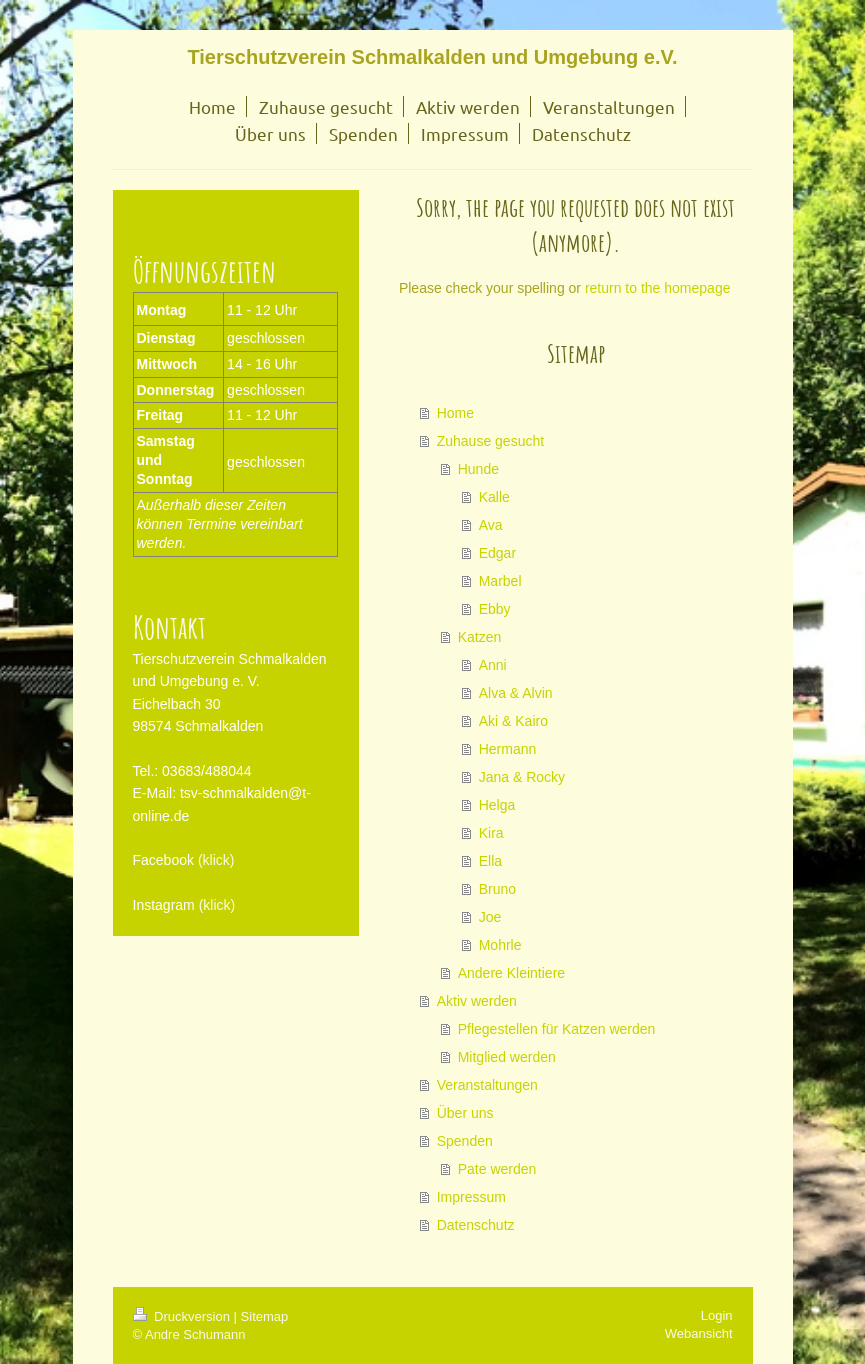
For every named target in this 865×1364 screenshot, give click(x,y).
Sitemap (265, 1316)
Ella (490, 861)
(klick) (216, 860)
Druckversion (183, 1316)
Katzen (480, 637)
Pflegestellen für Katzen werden (557, 1029)
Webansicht (699, 1333)
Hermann (508, 749)
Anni (493, 665)
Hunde (478, 469)
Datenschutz (476, 1225)
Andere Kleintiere (511, 973)
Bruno (497, 889)
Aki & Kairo (513, 721)
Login (717, 1315)
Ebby (495, 609)
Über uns (465, 1113)
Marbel (500, 581)
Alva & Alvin (516, 693)
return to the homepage (658, 288)
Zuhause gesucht (490, 441)
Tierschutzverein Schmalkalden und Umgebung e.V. (432, 57)
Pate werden (497, 1169)
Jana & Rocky (522, 777)
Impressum (471, 1197)
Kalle (494, 497)
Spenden (465, 1141)
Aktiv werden (477, 1001)
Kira (491, 833)
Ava (491, 525)
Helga (497, 805)
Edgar (497, 553)
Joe (490, 917)
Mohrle (500, 945)
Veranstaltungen (487, 1085)
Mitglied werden (507, 1057)
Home (455, 413)
